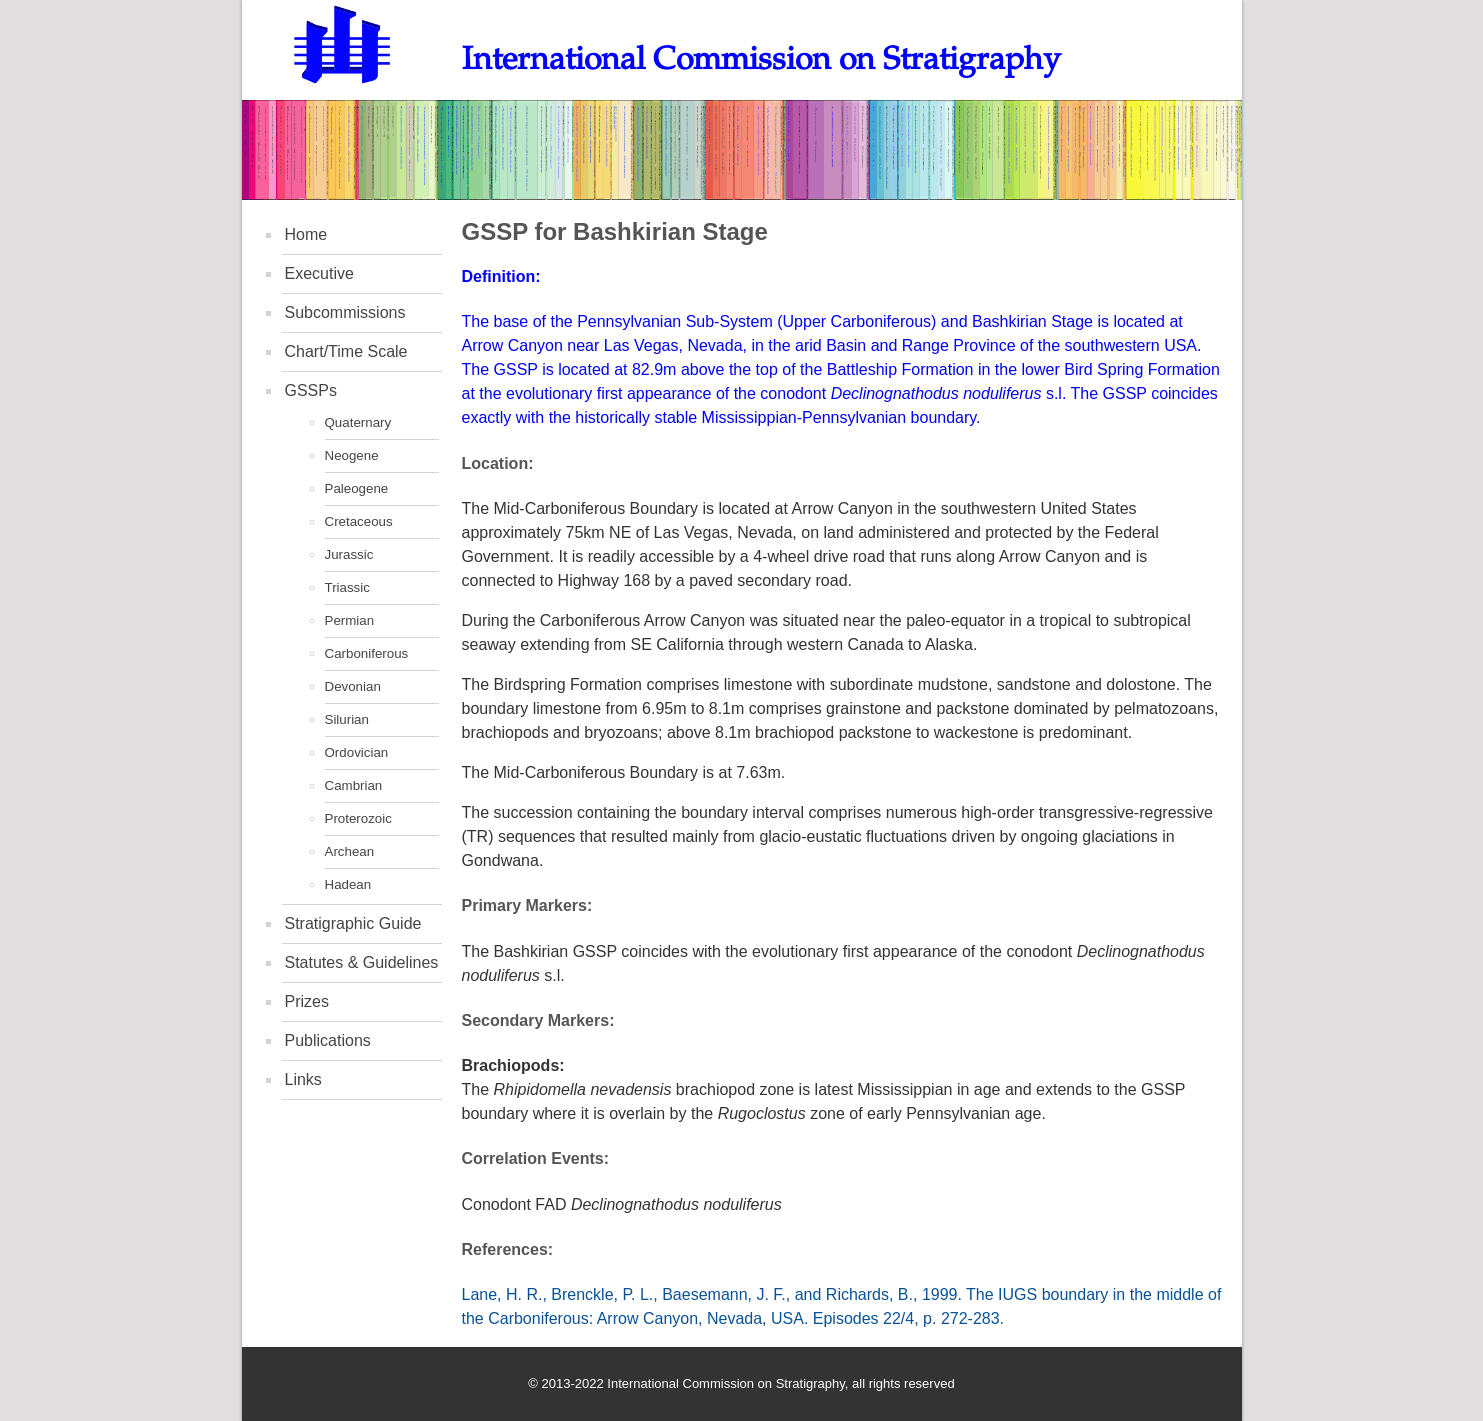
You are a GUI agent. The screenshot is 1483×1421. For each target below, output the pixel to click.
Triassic (347, 587)
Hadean (348, 884)
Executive (319, 273)
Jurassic (349, 554)
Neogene (352, 455)
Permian (350, 620)
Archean (350, 851)
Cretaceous (359, 521)
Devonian (353, 686)
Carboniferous (367, 653)
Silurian (347, 719)
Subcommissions (345, 312)
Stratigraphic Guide (353, 923)
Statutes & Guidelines (362, 962)
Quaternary (358, 422)
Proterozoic (358, 818)
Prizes (307, 1001)
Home (306, 234)
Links (303, 1079)
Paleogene (357, 488)
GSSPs (311, 390)
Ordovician (357, 752)
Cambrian (354, 785)
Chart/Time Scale (346, 351)
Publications (328, 1040)
